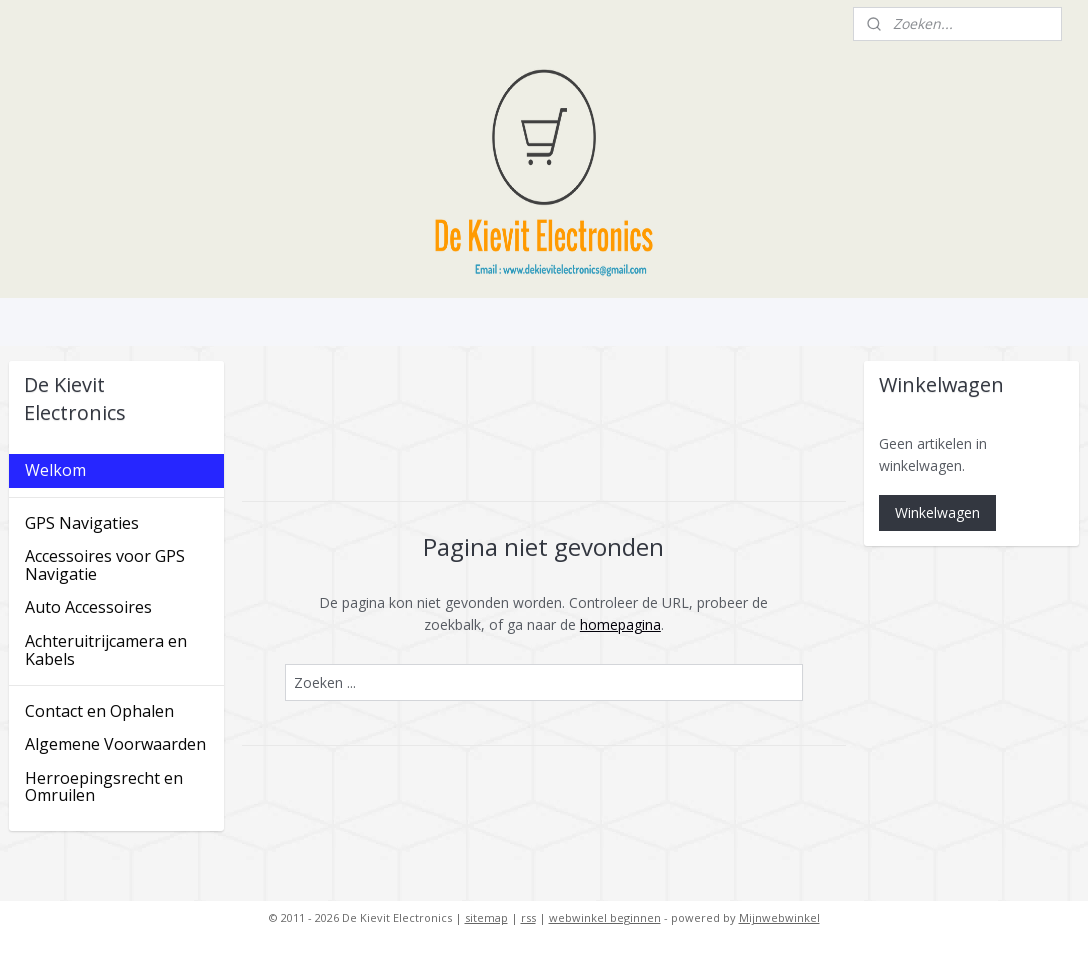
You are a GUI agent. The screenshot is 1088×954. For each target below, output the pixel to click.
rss (528, 917)
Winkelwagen (937, 512)
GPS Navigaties (82, 523)
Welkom (55, 470)
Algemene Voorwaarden (115, 744)
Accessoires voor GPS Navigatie (105, 565)
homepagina (620, 624)
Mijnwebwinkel (779, 917)
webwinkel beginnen (605, 917)
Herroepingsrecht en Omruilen (104, 787)
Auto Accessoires (88, 607)
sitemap (486, 917)
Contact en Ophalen (99, 711)
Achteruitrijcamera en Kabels (106, 650)
